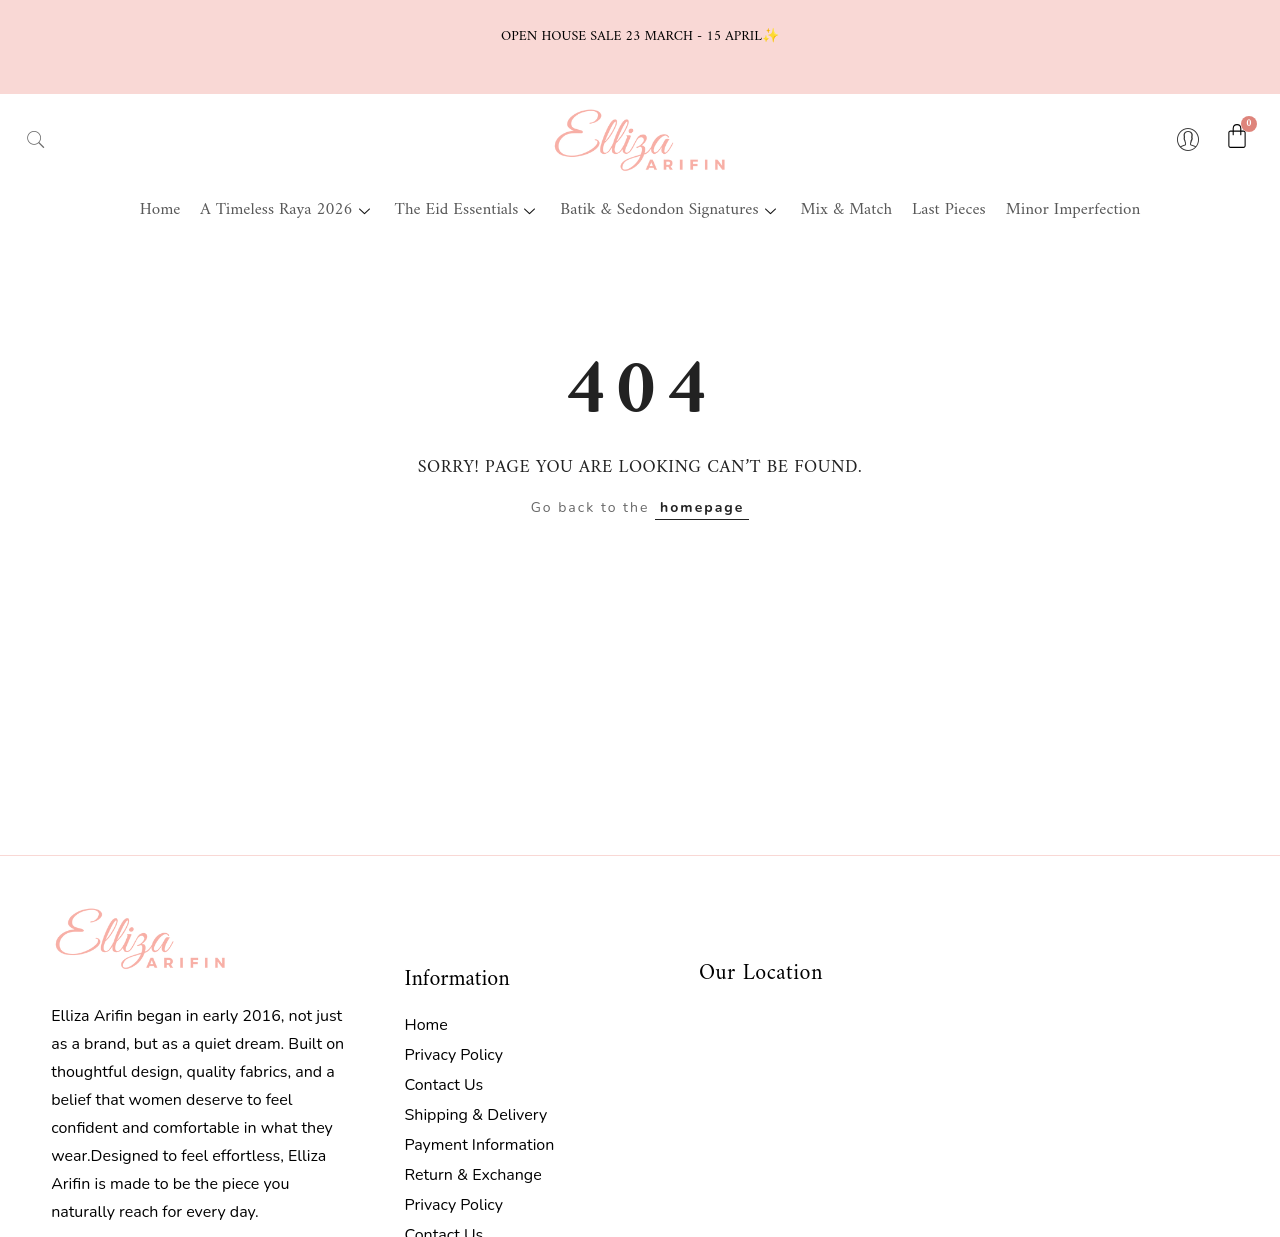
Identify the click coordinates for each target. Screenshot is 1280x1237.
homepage (702, 507)
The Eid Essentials (468, 210)
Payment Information (479, 1145)
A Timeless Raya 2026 (287, 210)
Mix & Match (846, 210)
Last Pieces (949, 210)
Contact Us (443, 1085)
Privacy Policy (453, 1055)
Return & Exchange (472, 1175)
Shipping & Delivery (475, 1115)
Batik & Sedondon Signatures (670, 210)
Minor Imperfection (1073, 210)
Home (160, 210)
